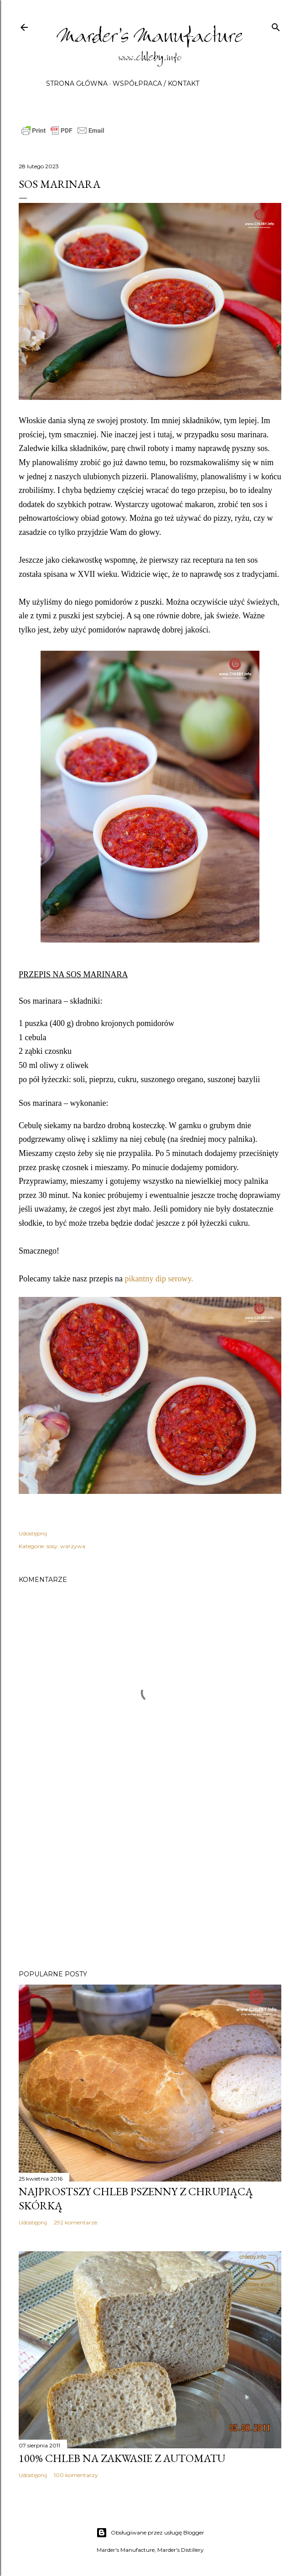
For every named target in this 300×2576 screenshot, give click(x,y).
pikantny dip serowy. (158, 1278)
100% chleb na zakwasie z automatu (122, 2458)
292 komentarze (75, 2222)
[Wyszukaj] (275, 25)
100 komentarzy (76, 2475)
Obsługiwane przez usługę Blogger (150, 2532)
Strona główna (77, 83)
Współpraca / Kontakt (156, 83)
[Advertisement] (150, 1883)
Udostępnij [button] (33, 1533)
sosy (52, 1546)
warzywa (72, 1546)
